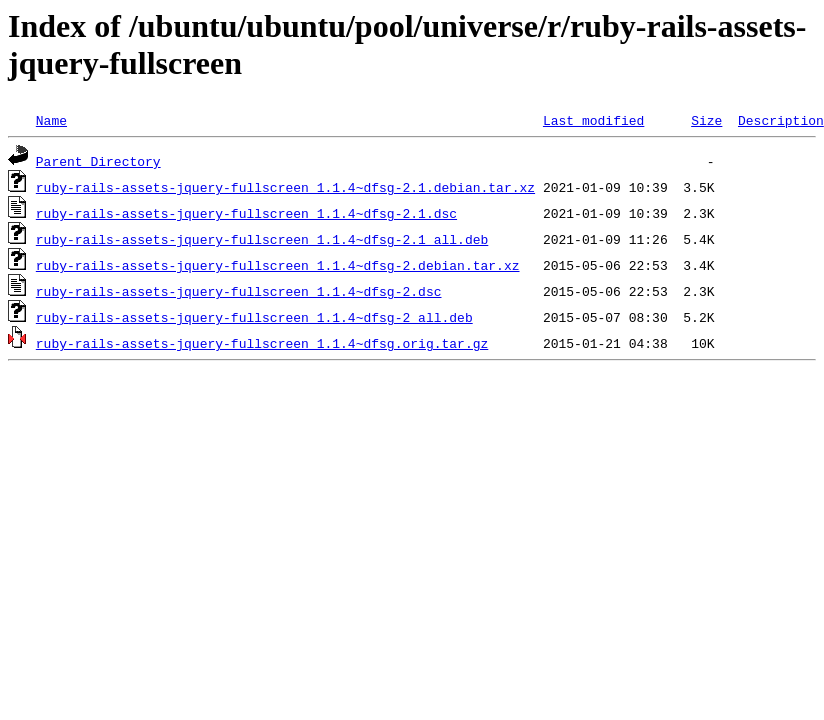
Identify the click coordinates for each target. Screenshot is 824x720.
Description (781, 120)
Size (706, 120)
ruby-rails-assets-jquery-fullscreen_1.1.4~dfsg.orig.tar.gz (262, 343)
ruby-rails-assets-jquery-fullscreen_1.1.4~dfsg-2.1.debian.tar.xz (285, 187)
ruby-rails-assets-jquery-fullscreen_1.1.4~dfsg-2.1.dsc (246, 213)
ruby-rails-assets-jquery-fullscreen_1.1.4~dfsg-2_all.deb (254, 317)
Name (51, 120)
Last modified (593, 120)
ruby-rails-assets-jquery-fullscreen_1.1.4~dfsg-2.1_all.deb (262, 239)
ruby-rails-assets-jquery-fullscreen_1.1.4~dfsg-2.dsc (239, 291)
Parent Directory (98, 161)
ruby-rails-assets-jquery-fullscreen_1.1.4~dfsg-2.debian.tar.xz (278, 265)
